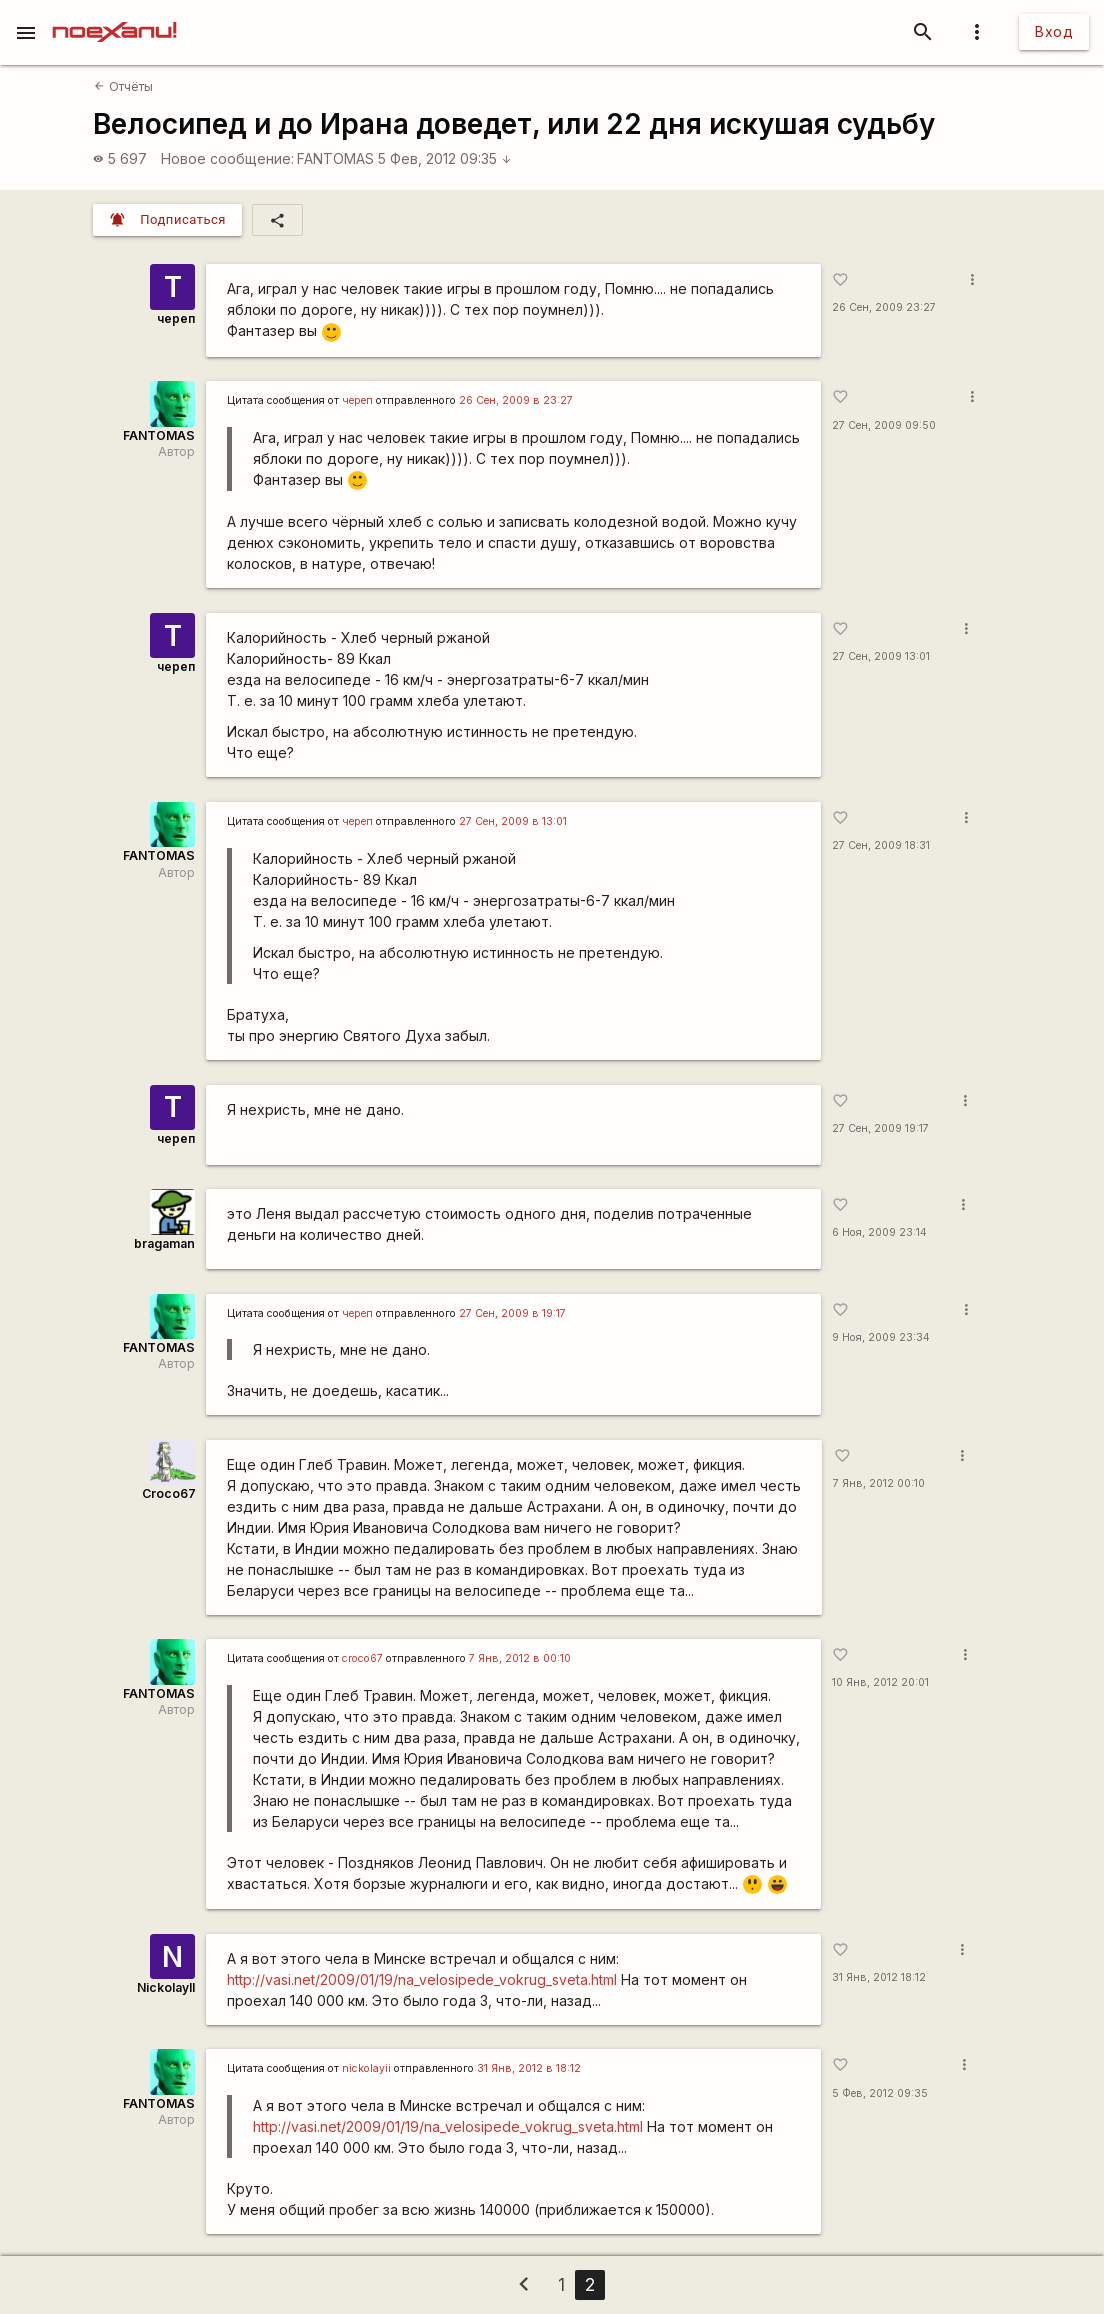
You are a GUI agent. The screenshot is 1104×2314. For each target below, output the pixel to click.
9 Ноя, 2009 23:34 (881, 1337)
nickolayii (366, 2068)
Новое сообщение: (227, 158)
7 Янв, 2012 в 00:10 (520, 1658)
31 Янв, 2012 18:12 (879, 1977)
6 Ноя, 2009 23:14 (879, 1232)
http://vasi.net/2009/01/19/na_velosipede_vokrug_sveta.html (422, 1979)
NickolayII (166, 1987)
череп (176, 318)
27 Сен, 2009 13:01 (881, 656)
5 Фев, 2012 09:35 (445, 158)
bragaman (164, 1243)
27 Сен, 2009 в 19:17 (512, 1313)
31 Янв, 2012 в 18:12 (529, 2068)
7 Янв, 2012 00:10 (879, 1483)
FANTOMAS (335, 158)
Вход (1054, 31)
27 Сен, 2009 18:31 (881, 845)
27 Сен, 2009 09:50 (884, 425)
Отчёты (123, 86)
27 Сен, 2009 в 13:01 (513, 821)
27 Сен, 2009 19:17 (880, 1128)
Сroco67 (169, 1493)
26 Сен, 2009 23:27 (884, 307)
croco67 (362, 1658)
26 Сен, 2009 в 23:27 (516, 400)
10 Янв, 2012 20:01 (880, 1682)
